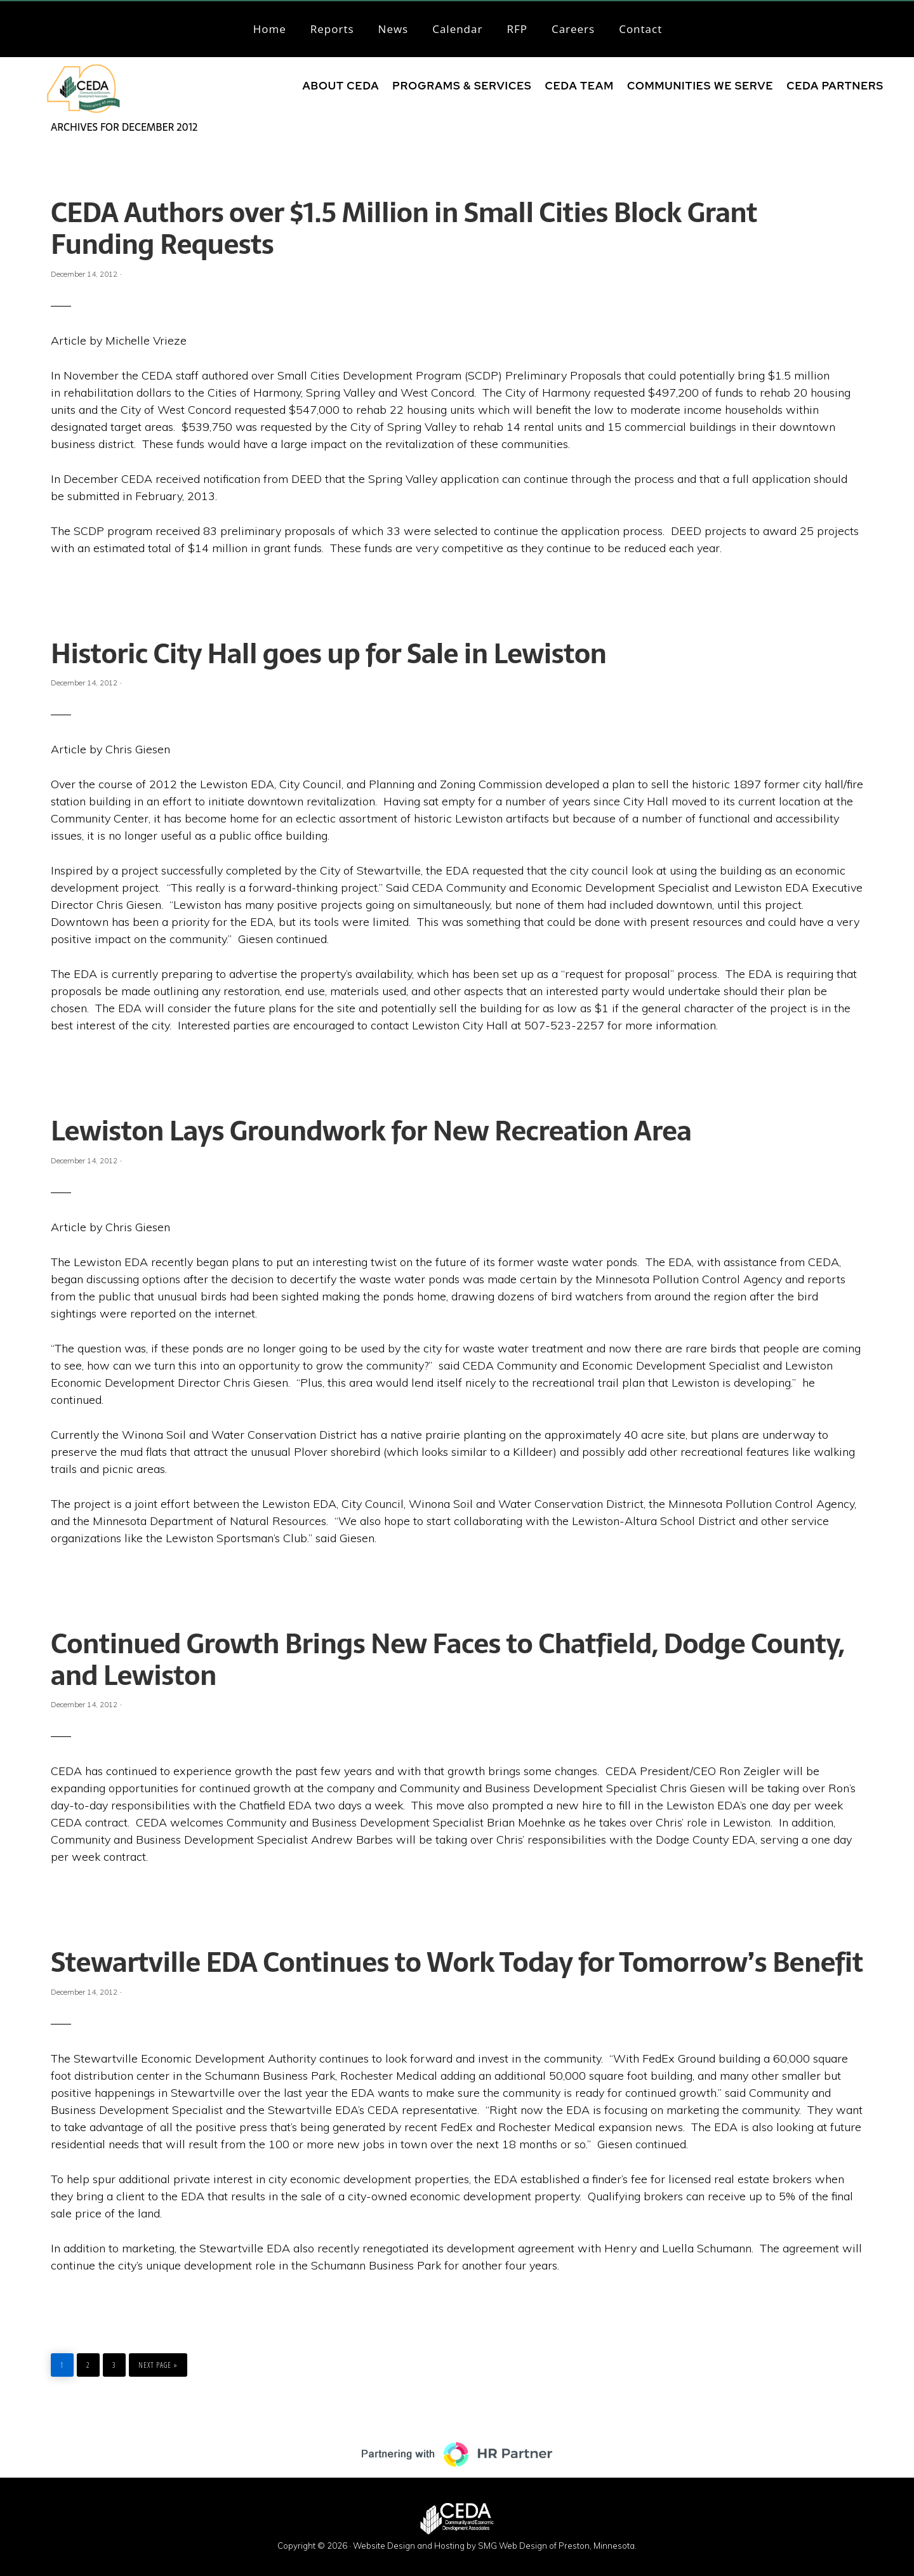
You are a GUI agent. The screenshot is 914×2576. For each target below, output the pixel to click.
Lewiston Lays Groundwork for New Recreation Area (371, 1131)
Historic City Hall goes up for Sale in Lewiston (328, 653)
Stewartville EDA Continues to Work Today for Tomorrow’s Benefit (457, 1962)
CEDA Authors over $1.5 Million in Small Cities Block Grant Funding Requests (404, 228)
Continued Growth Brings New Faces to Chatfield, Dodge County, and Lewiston (447, 1659)
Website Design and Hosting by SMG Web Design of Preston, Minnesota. (495, 2545)
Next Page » (158, 2362)
